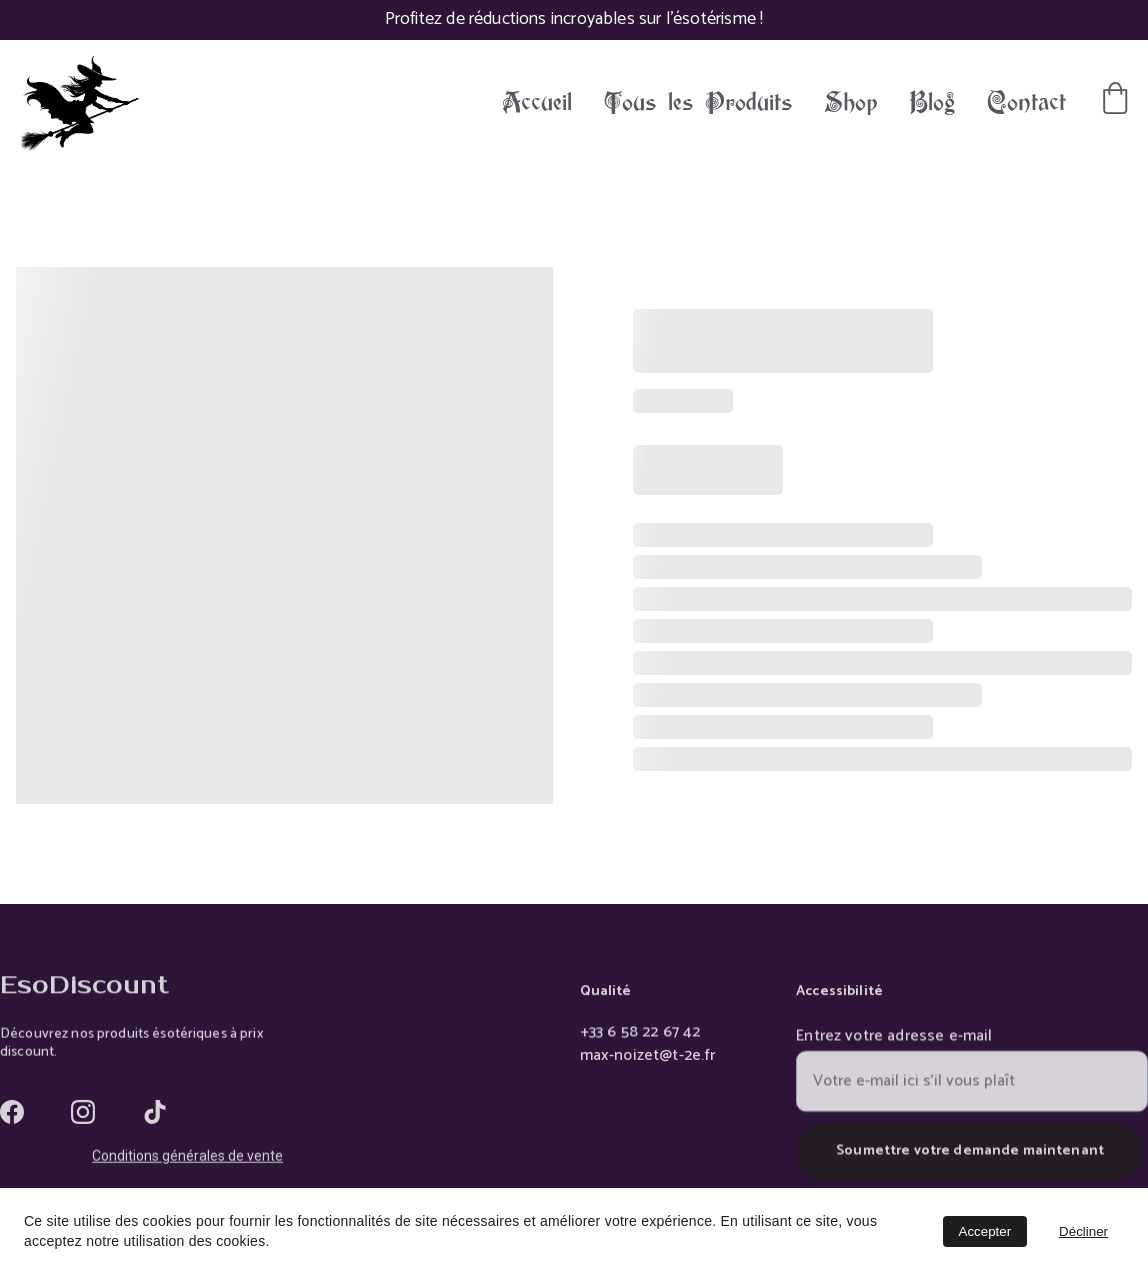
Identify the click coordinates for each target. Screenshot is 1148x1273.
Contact (1026, 103)
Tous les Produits (698, 103)
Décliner (1083, 1231)
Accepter (985, 1231)
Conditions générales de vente (187, 1157)
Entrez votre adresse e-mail (894, 1047)
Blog (932, 103)
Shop (850, 103)
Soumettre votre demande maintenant (970, 1161)
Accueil (537, 103)
